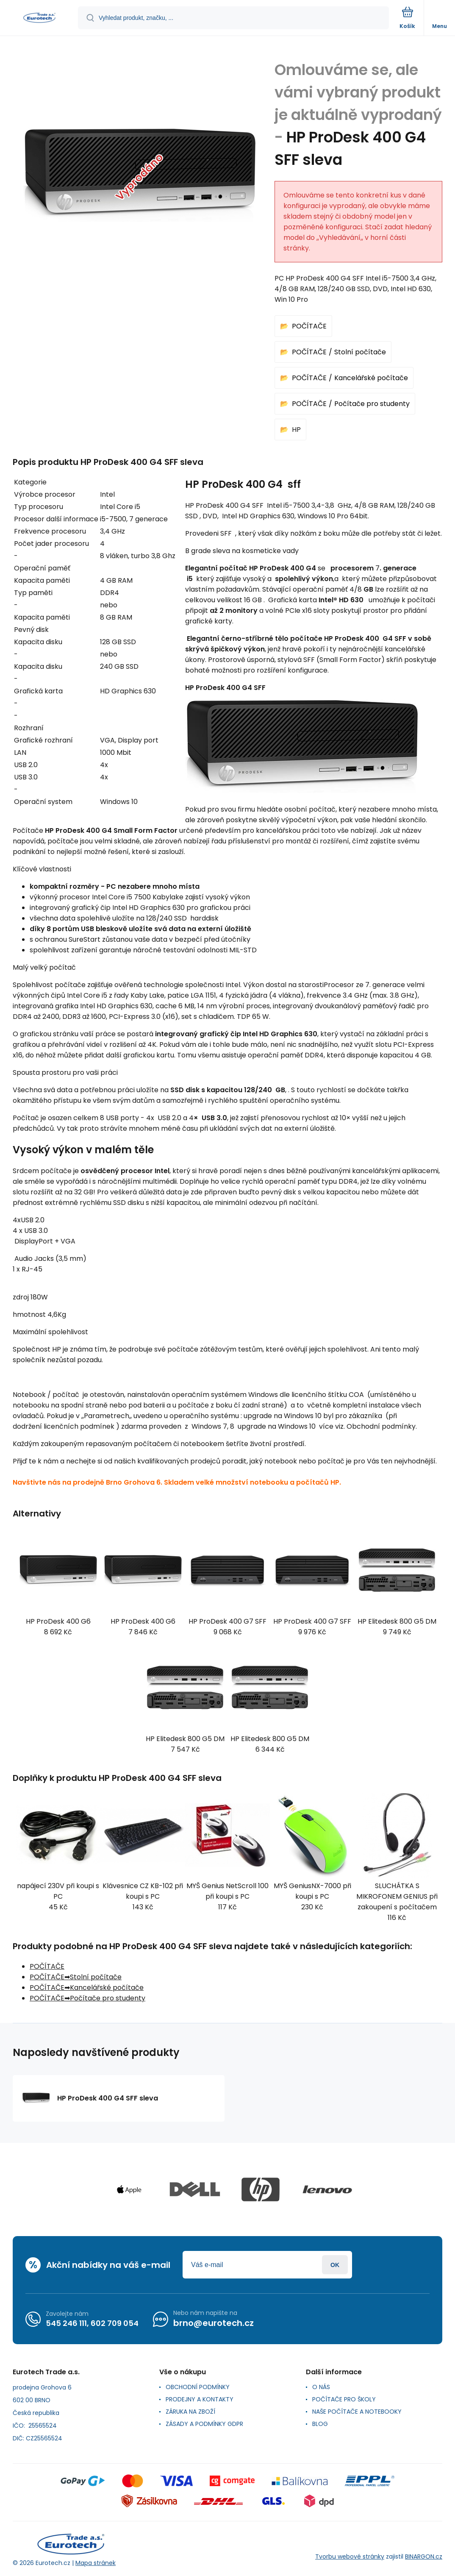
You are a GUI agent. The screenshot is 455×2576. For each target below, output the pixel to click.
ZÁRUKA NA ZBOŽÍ (190, 2411)
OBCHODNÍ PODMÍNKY (198, 2387)
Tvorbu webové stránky (349, 2556)
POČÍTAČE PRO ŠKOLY (344, 2399)
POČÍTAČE (309, 326)
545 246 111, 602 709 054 (92, 2323)
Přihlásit (335, 2264)
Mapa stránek (95, 2563)
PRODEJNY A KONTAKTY (199, 2399)
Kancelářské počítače (371, 378)
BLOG (320, 2424)
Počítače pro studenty (372, 404)
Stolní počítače (360, 352)
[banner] (39, 18)
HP (296, 429)
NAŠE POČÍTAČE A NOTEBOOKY (357, 2411)
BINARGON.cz (423, 2556)
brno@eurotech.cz (213, 2323)
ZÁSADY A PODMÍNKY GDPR (204, 2424)
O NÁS (321, 2387)
